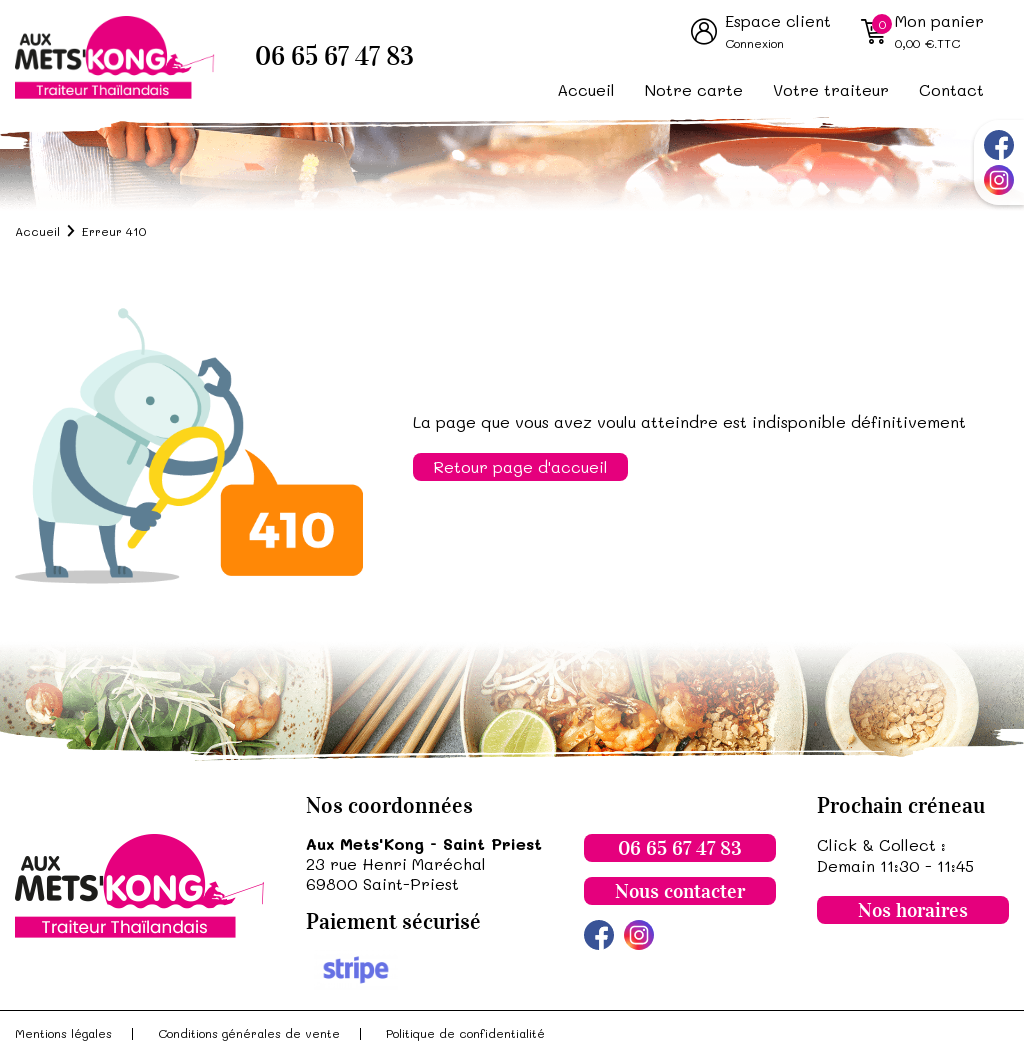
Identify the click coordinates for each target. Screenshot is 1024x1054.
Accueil (586, 89)
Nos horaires (913, 910)
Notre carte (694, 89)
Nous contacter (680, 891)
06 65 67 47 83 (334, 56)
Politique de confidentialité (465, 1033)
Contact (951, 89)
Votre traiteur (831, 89)
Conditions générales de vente (249, 1033)
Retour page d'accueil (520, 466)
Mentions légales (63, 1033)
